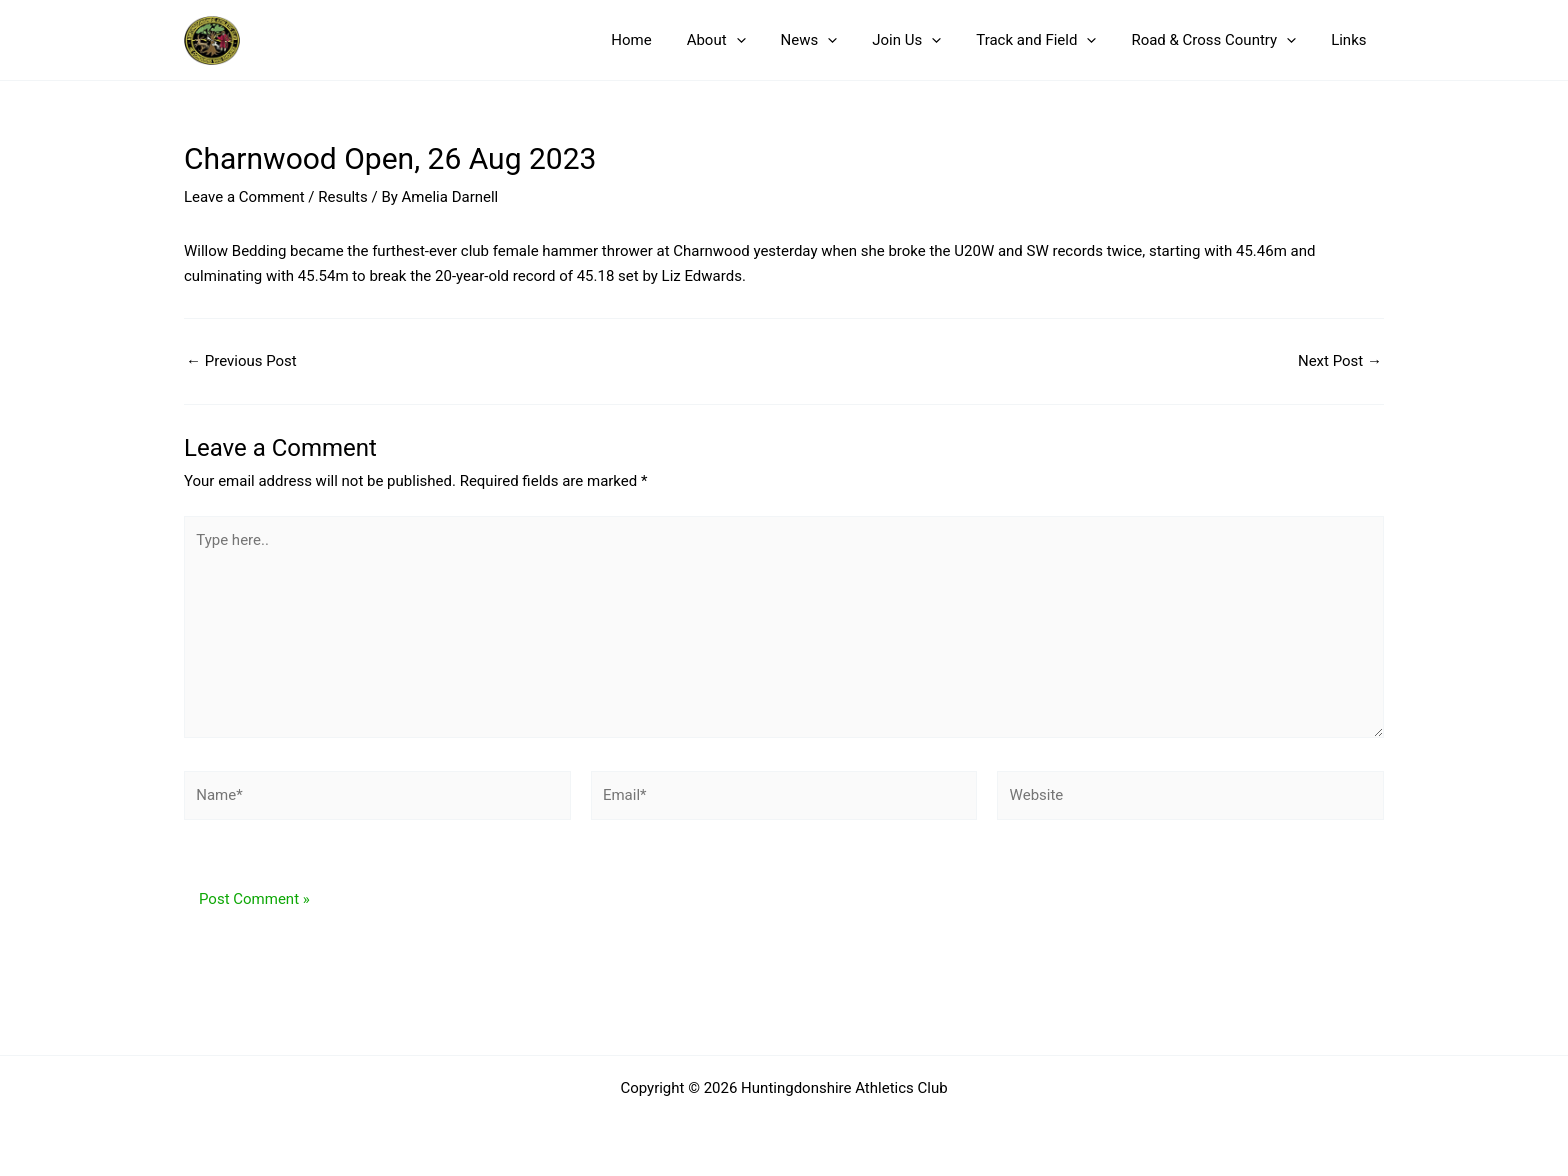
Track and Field (1049, 40)
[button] (763, 40)
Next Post (1340, 361)
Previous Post (241, 361)
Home (664, 40)
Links (1351, 40)
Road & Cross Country (1221, 40)
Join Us (924, 40)
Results (343, 197)
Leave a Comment (244, 197)
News (831, 40)
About (743, 40)
